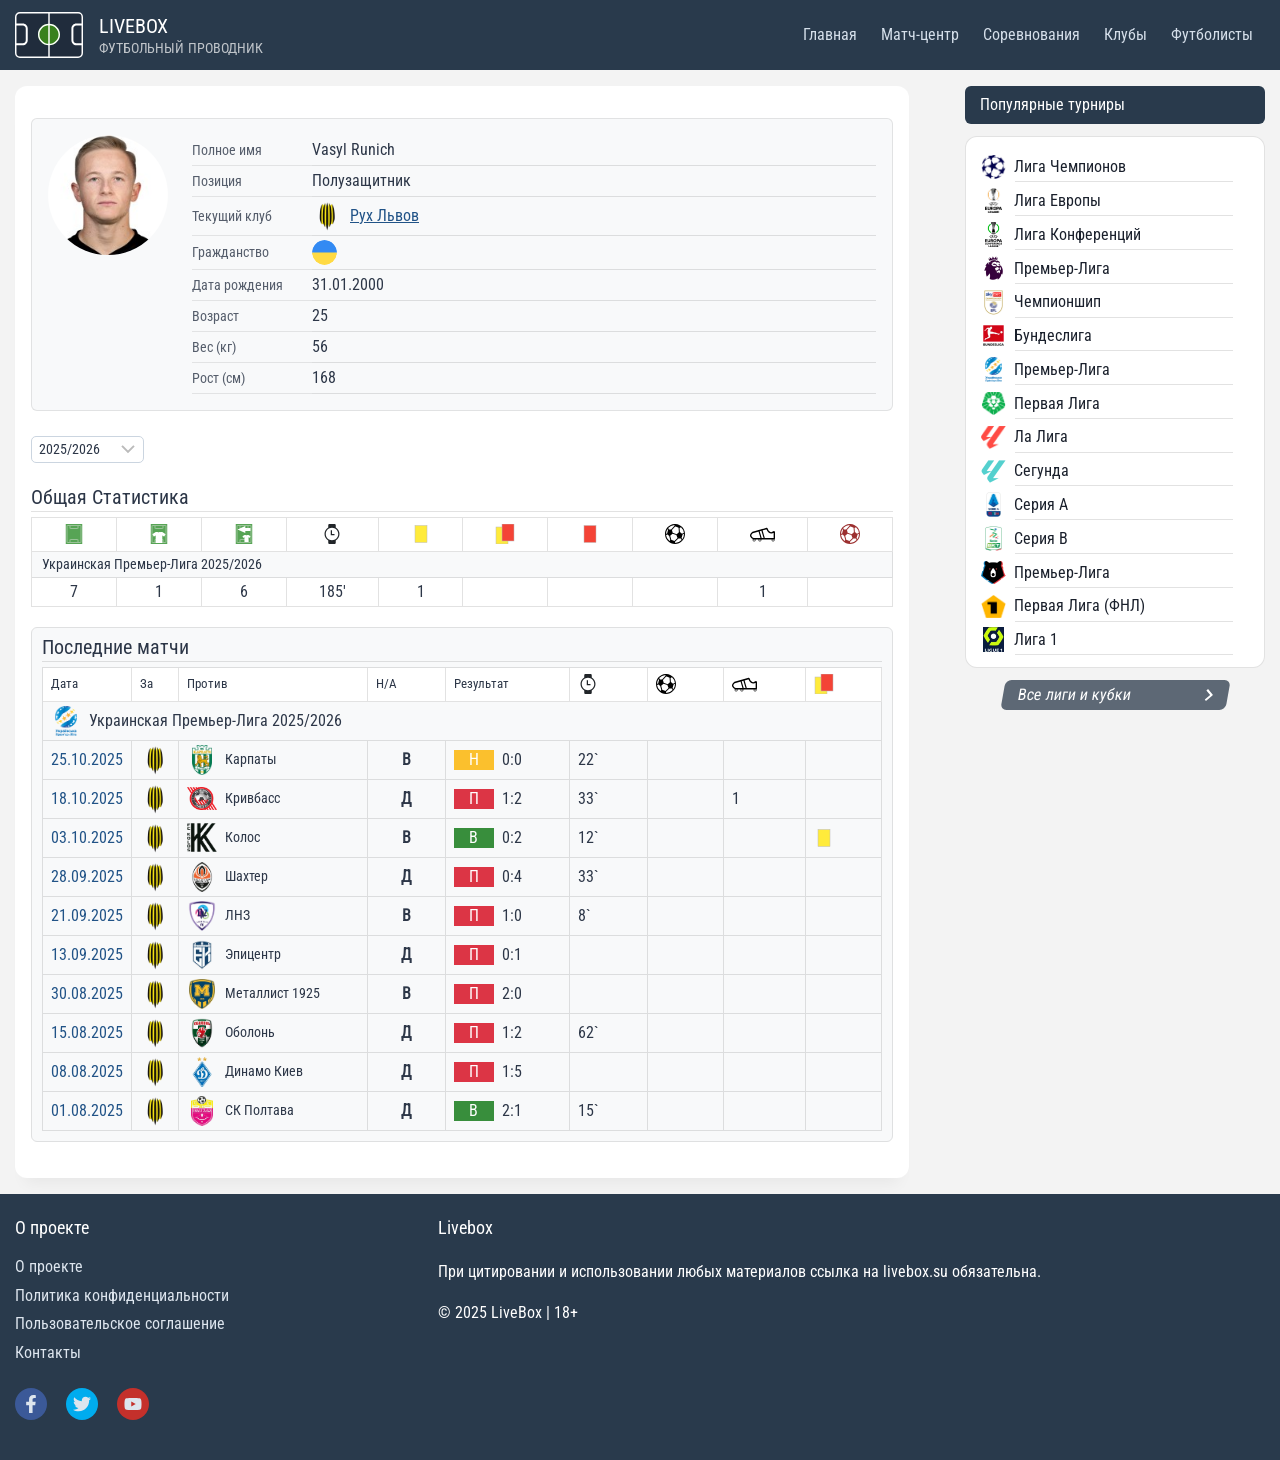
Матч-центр (920, 34)
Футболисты (1212, 34)
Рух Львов (384, 215)
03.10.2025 (87, 837)
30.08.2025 (87, 993)
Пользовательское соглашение (120, 1323)
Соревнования (1031, 34)
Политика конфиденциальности (122, 1295)
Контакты (48, 1352)
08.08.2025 (87, 1071)
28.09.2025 (87, 876)
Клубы (1125, 34)
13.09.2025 (87, 954)
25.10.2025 (87, 759)
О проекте (49, 1266)
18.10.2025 (87, 798)
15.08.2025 (87, 1032)
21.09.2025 (87, 915)
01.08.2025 (87, 1110)
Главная (830, 34)
